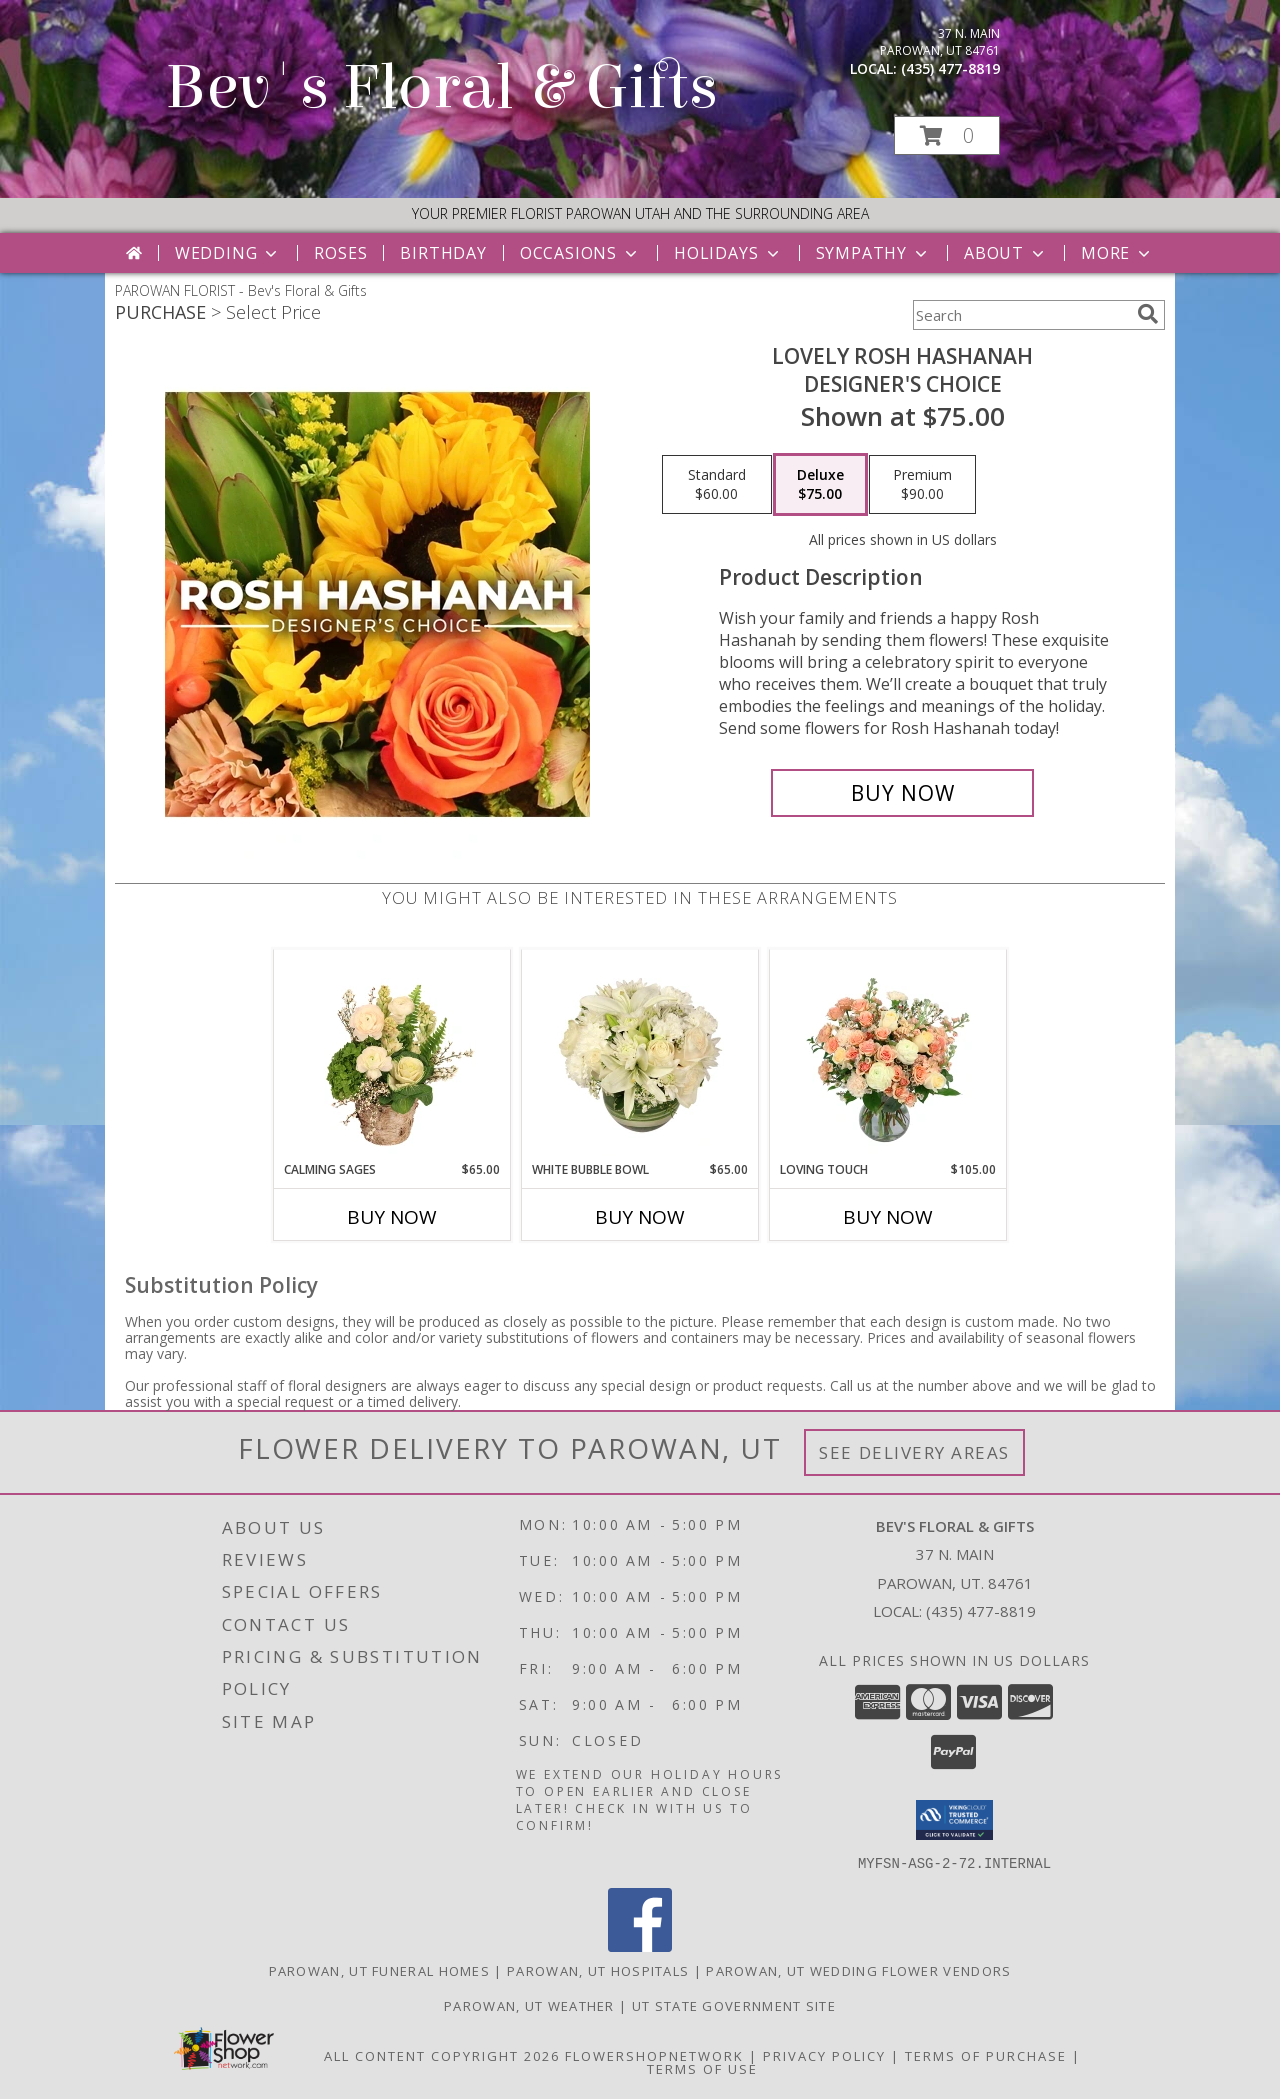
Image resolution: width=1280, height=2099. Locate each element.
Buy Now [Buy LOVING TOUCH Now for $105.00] (888, 1217)
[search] (1148, 314)
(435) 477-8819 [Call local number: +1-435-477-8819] (950, 68)
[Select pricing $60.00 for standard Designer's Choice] (717, 485)
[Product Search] (1021, 315)
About (1006, 253)
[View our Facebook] (640, 1945)
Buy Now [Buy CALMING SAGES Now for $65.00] (392, 1217)
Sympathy (873, 253)
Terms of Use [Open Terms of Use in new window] (702, 2068)
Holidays (728, 253)
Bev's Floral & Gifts (441, 87)
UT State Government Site (734, 2005)
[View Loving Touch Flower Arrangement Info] (888, 1055)
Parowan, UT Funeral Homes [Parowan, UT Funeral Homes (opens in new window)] (380, 1970)
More (1117, 253)
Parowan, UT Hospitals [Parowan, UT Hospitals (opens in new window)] (598, 1970)
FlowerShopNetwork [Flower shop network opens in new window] (654, 2055)
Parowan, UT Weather (529, 2005)
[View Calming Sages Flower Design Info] (392, 1055)
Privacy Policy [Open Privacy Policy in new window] (824, 2055)
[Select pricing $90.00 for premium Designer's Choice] (922, 485)
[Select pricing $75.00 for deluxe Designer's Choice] (820, 485)
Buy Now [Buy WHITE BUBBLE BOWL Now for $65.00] (640, 1217)
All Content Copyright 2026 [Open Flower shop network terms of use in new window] (442, 2055)
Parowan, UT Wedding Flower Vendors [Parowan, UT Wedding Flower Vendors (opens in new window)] (858, 1970)
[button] (947, 135)
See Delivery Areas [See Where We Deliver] (914, 1452)
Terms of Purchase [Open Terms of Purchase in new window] (986, 2055)
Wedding (228, 253)
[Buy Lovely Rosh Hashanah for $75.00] (902, 793)
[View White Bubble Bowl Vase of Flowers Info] (640, 1055)
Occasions (580, 253)
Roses (340, 253)
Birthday (443, 253)
